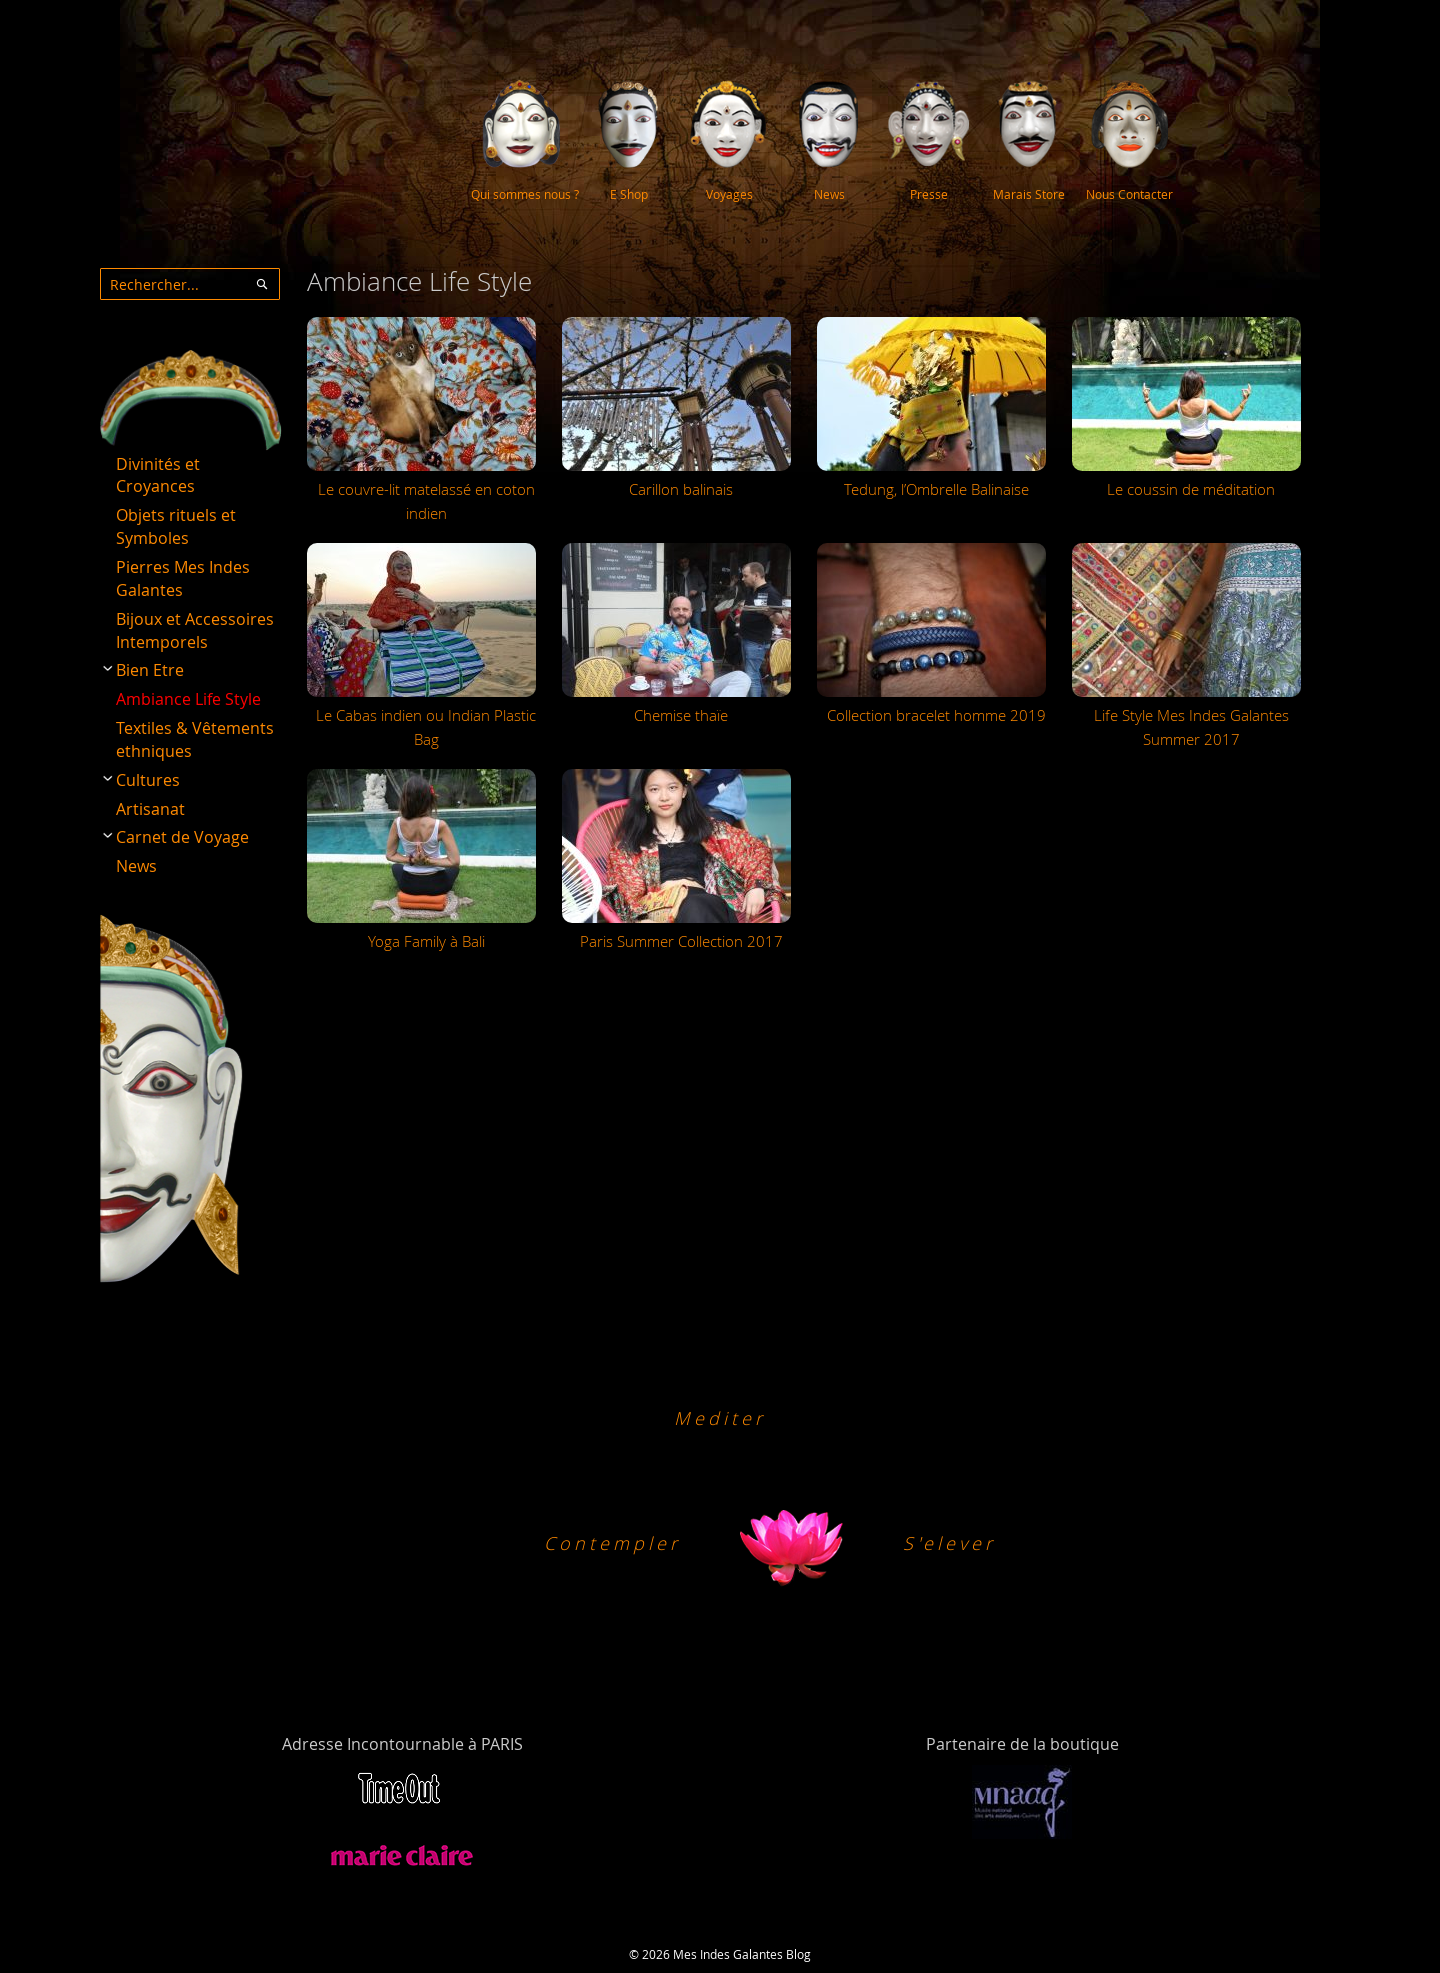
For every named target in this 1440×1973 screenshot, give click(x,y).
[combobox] (190, 284)
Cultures (148, 780)
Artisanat (150, 809)
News (136, 866)
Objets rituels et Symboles (176, 526)
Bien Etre (150, 670)
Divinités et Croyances (158, 475)
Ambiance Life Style (188, 699)
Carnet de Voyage (182, 837)
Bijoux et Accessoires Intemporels (195, 630)
